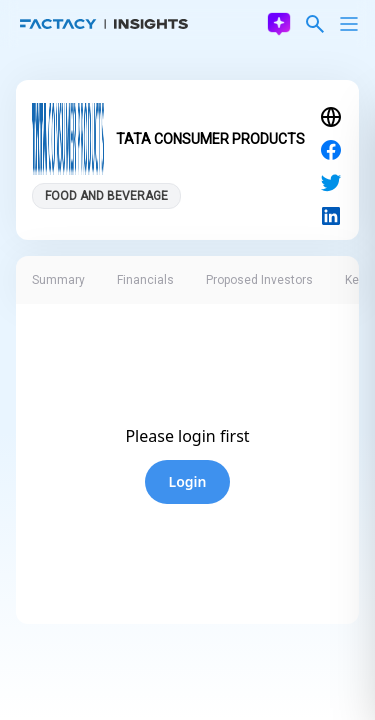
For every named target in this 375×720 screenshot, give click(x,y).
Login (188, 481)
